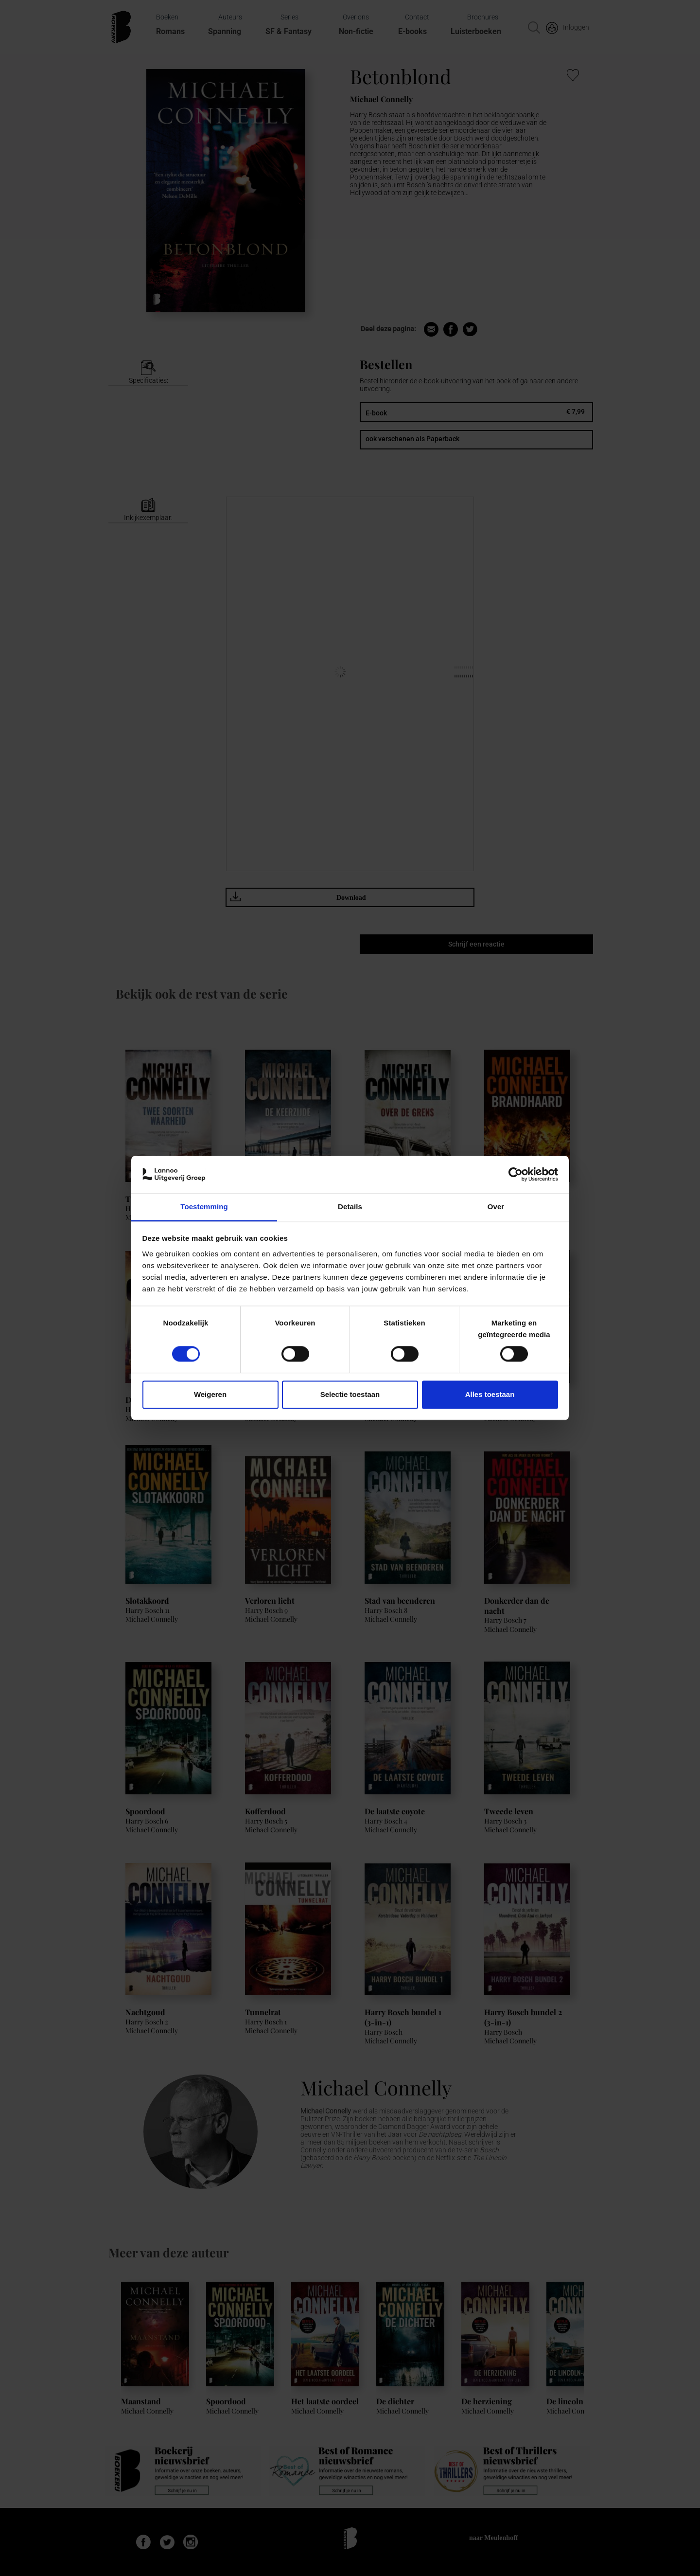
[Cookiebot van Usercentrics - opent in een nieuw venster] (515, 1174)
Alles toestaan (490, 1394)
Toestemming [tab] (204, 1206)
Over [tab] (496, 1206)
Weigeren (210, 1394)
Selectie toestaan (350, 1394)
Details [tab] (350, 1206)
